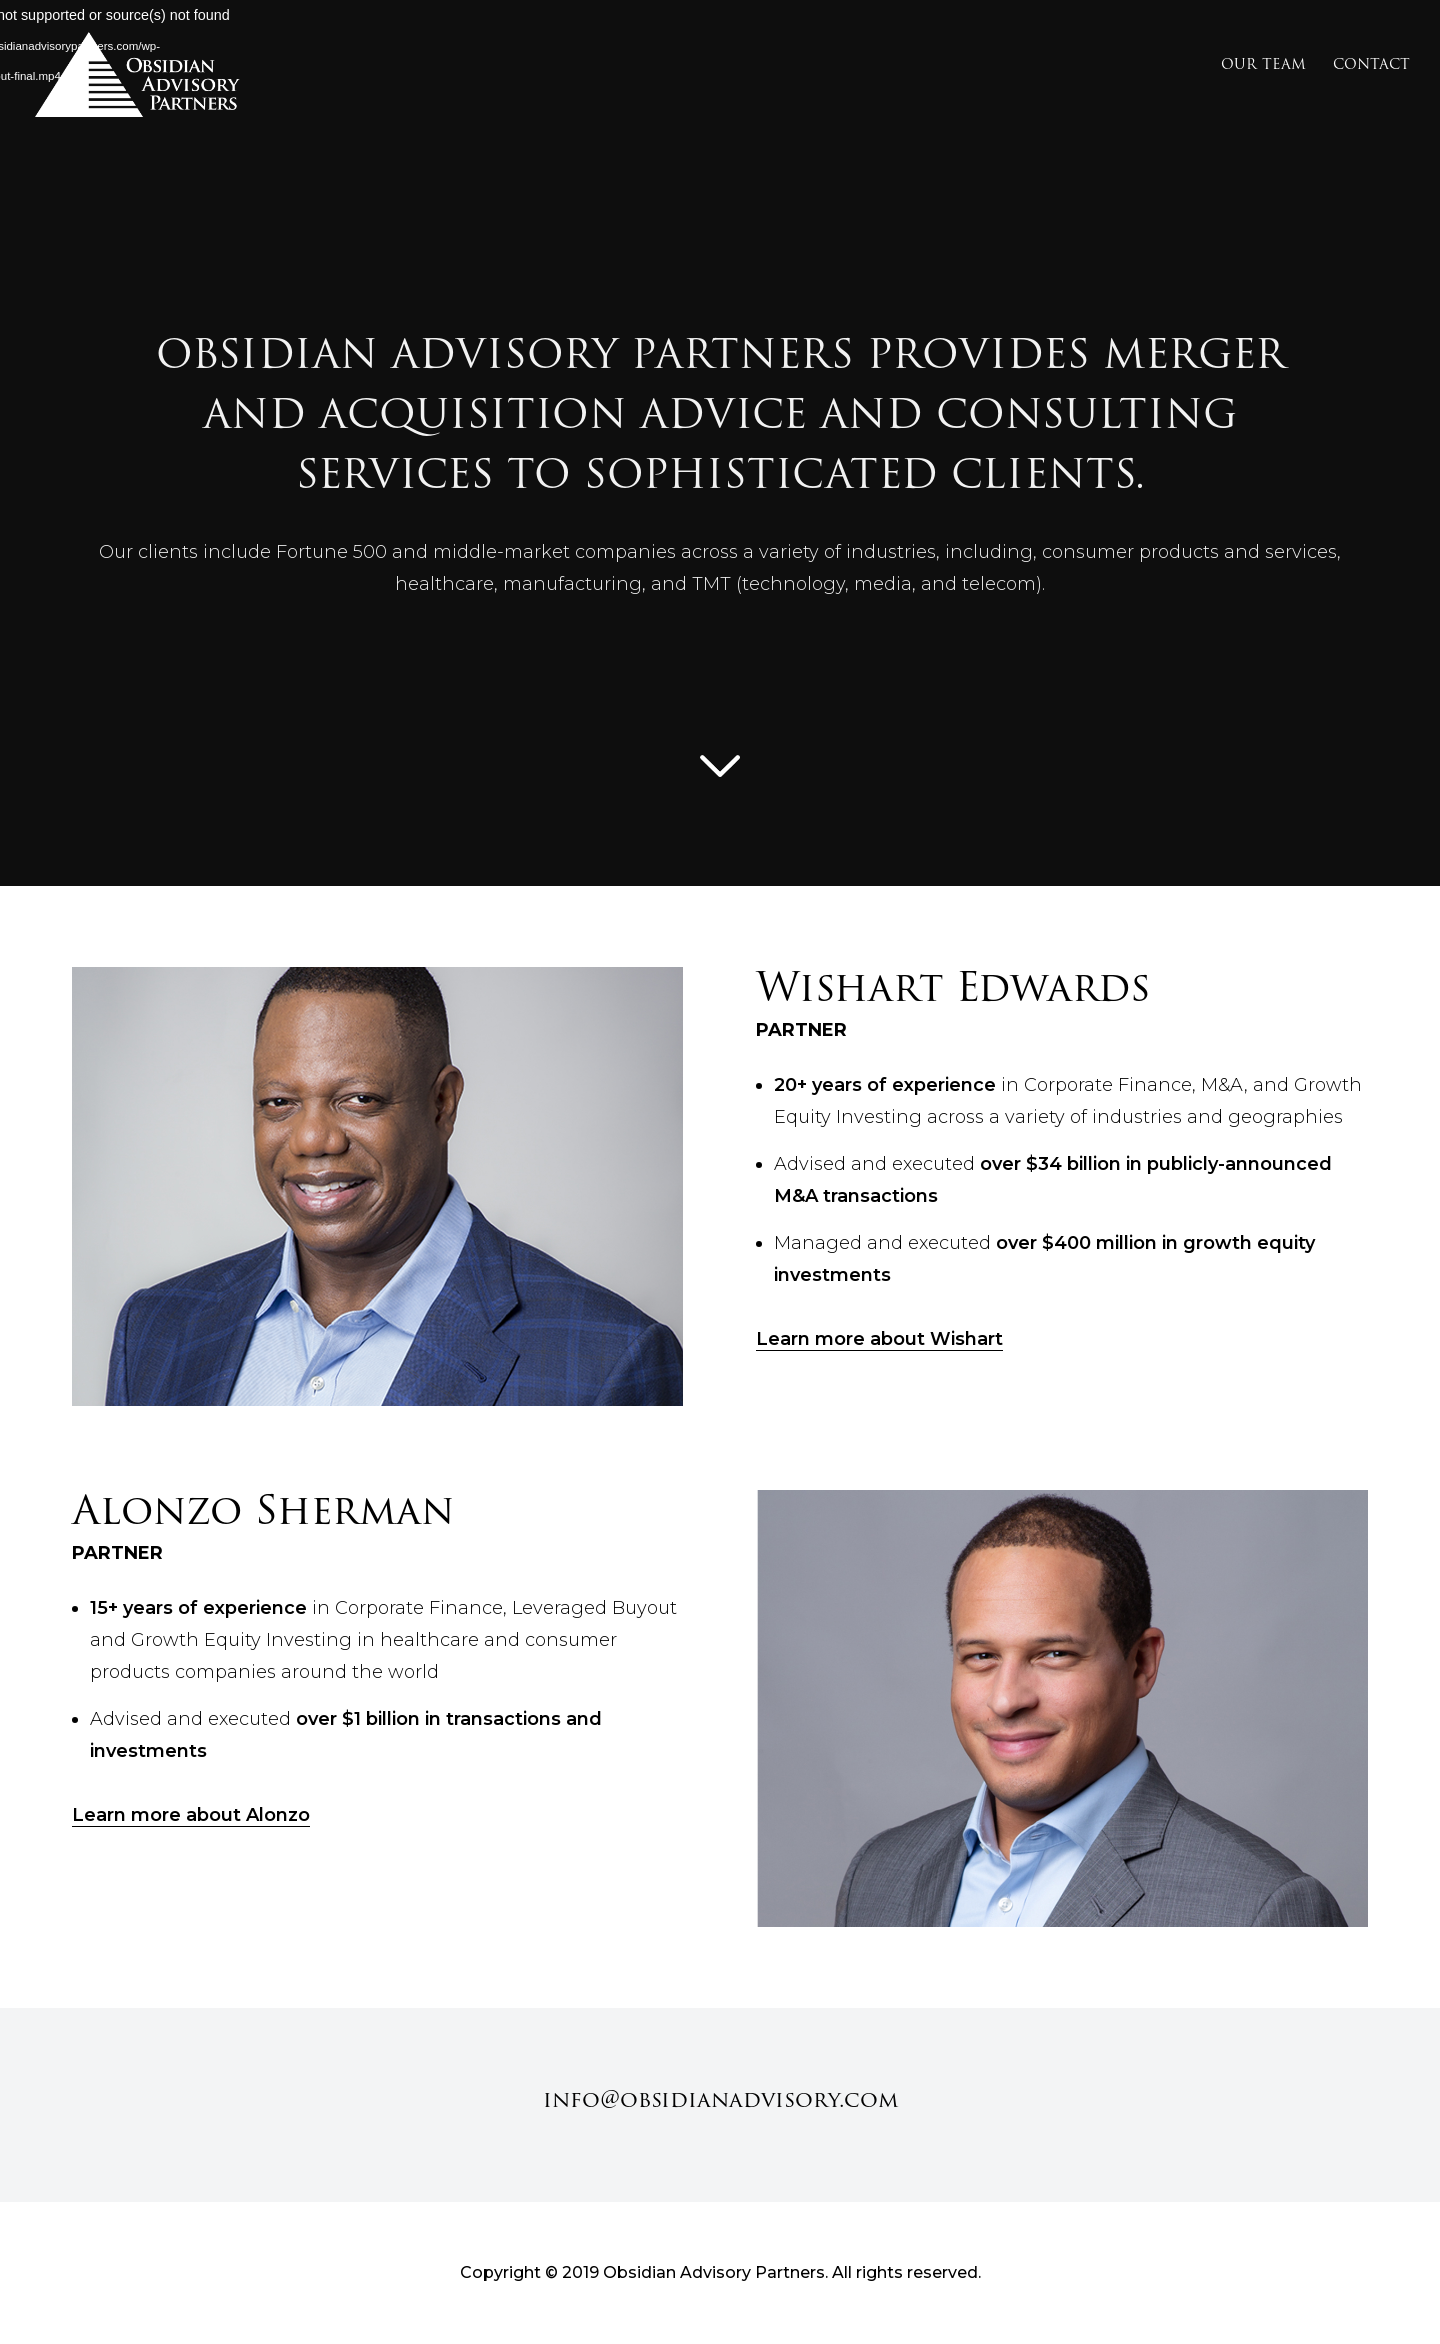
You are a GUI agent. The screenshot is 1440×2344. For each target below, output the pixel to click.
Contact (1371, 66)
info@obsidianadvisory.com (720, 2099)
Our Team (1263, 66)
